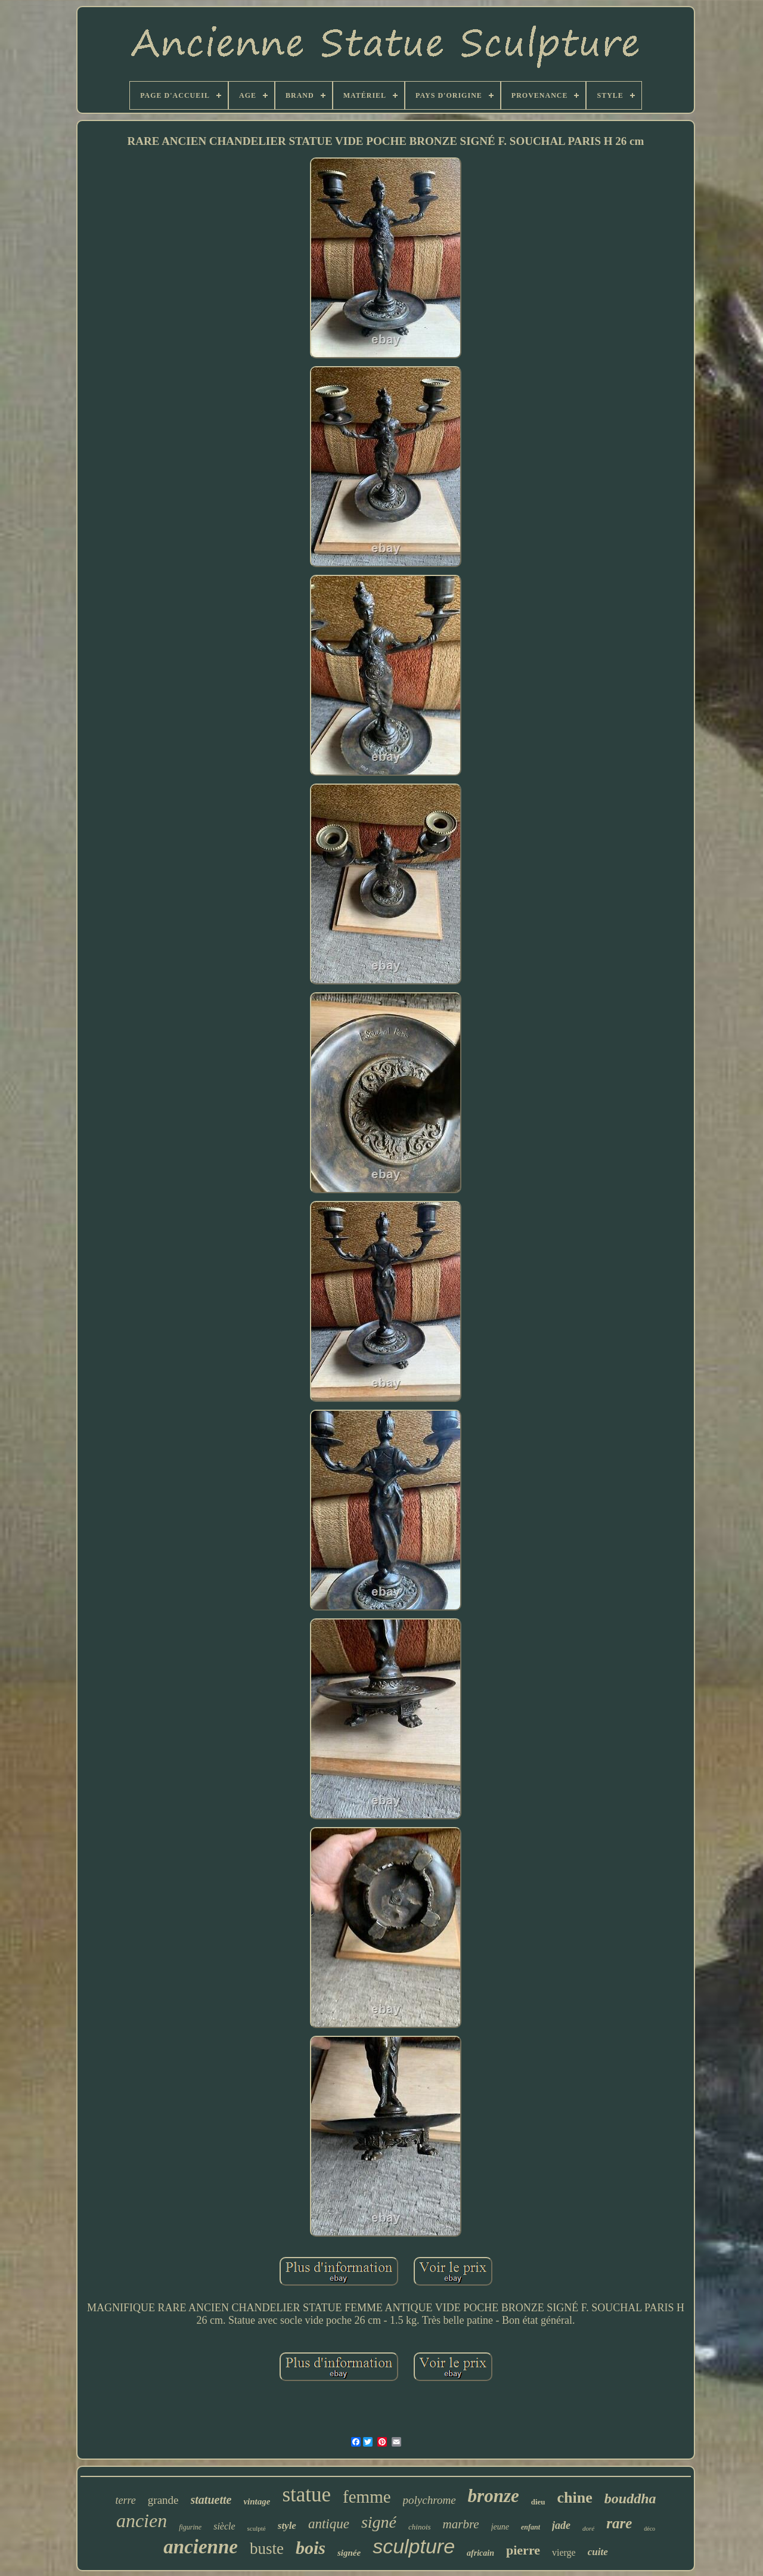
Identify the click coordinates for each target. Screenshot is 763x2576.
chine (575, 2497)
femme (367, 2496)
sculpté (256, 2528)
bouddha (630, 2498)
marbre (461, 2524)
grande (163, 2500)
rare (619, 2523)
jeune (500, 2526)
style (287, 2525)
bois (310, 2548)
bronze (493, 2495)
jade (561, 2525)
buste (267, 2549)
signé (378, 2522)
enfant (530, 2527)
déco (649, 2528)
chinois (419, 2526)
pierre (523, 2550)
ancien (141, 2520)
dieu (538, 2501)
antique (328, 2523)
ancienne (200, 2547)
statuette (211, 2499)
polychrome (429, 2500)
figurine (190, 2527)
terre (126, 2500)
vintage (256, 2501)
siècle (224, 2526)
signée (349, 2553)
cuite (598, 2552)
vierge (564, 2552)
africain (480, 2553)
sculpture (414, 2546)
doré (588, 2528)
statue (306, 2494)
